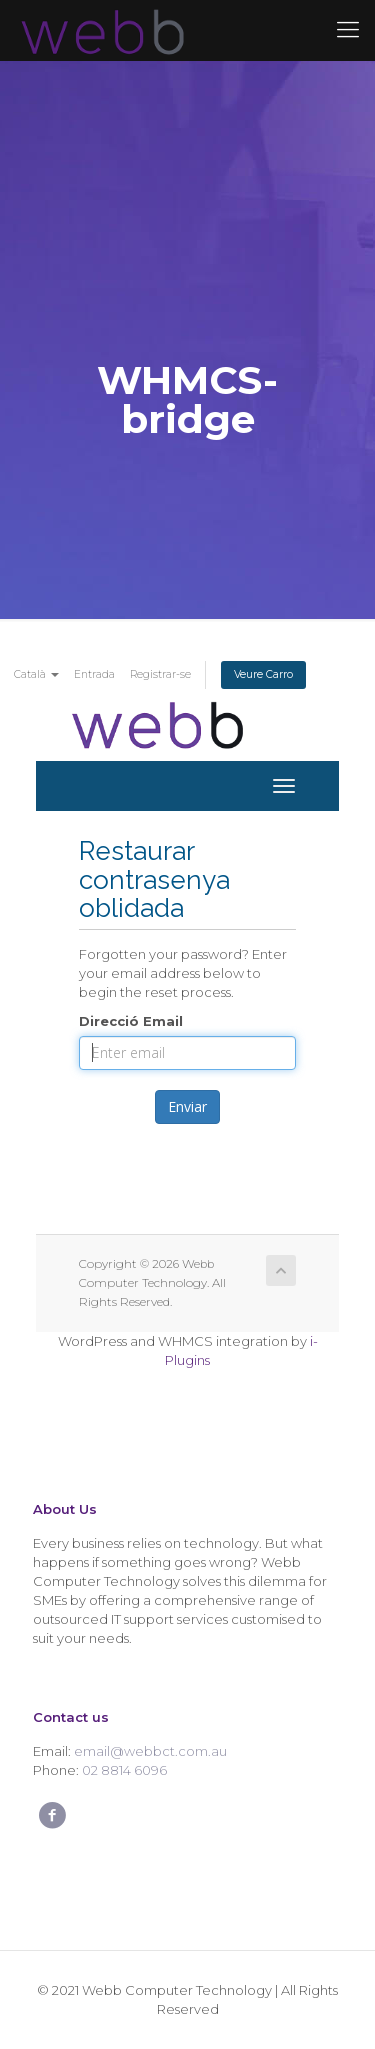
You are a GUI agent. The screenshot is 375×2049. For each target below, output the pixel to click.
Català (36, 674)
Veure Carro (263, 674)
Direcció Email (131, 1021)
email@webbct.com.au (150, 1751)
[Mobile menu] (348, 30)
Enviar (187, 1106)
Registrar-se (160, 674)
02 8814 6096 (124, 1770)
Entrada (94, 674)
